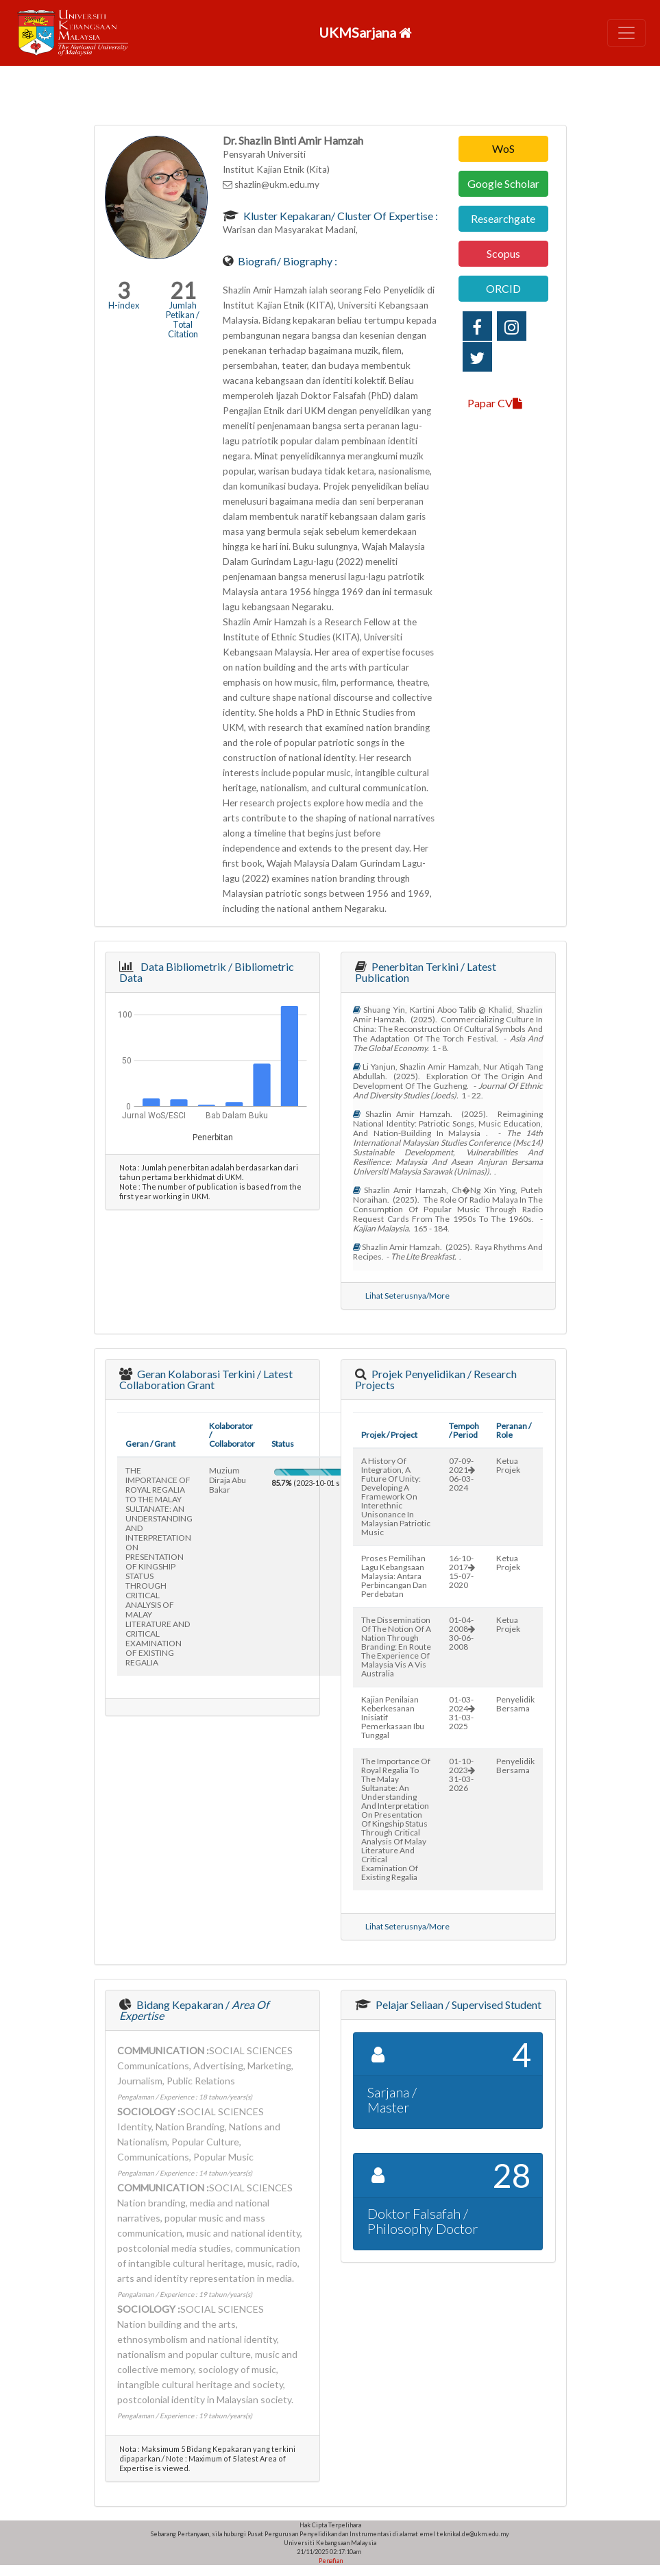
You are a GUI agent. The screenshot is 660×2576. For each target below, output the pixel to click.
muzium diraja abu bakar (227, 1480)
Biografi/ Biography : (286, 260)
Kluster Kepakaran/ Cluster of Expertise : (339, 215)
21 (183, 290)
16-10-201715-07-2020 (462, 1571)
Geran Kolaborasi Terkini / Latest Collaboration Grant (206, 1379)
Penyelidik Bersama (515, 1703)
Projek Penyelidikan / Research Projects (436, 1379)
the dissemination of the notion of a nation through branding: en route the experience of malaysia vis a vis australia (396, 1646)
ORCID (503, 288)
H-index (123, 305)
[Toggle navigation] (626, 33)
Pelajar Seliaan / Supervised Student (457, 2004)
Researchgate (503, 218)
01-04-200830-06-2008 (462, 1633)
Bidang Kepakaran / (194, 2010)
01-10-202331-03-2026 (462, 1774)
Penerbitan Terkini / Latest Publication (425, 972)
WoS (503, 148)
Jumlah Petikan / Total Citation (182, 319)
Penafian (330, 2560)
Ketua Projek (508, 1465)
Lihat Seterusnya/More (407, 1295)
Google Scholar (503, 183)
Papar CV (494, 402)
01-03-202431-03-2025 (462, 1712)
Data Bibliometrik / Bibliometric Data (206, 972)
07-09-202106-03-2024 (462, 1474)
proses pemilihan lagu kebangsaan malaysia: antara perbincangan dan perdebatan (394, 1576)
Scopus (503, 253)
